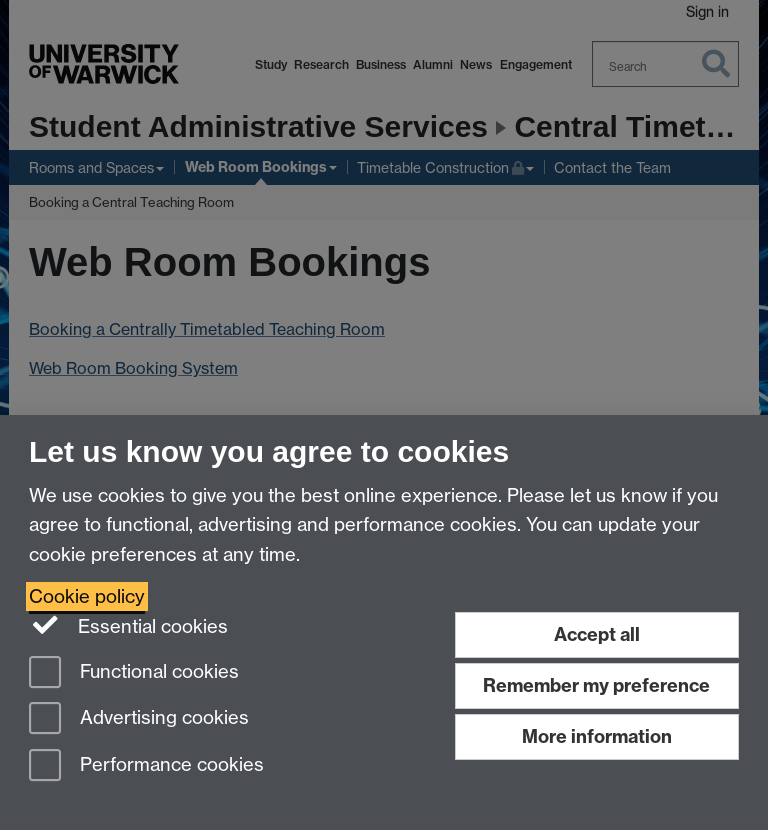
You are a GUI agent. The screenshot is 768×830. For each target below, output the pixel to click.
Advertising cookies (139, 719)
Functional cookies (134, 673)
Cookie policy (87, 596)
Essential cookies (128, 625)
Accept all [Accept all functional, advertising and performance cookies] (597, 634)
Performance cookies (146, 766)
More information (597, 736)
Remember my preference (596, 685)
